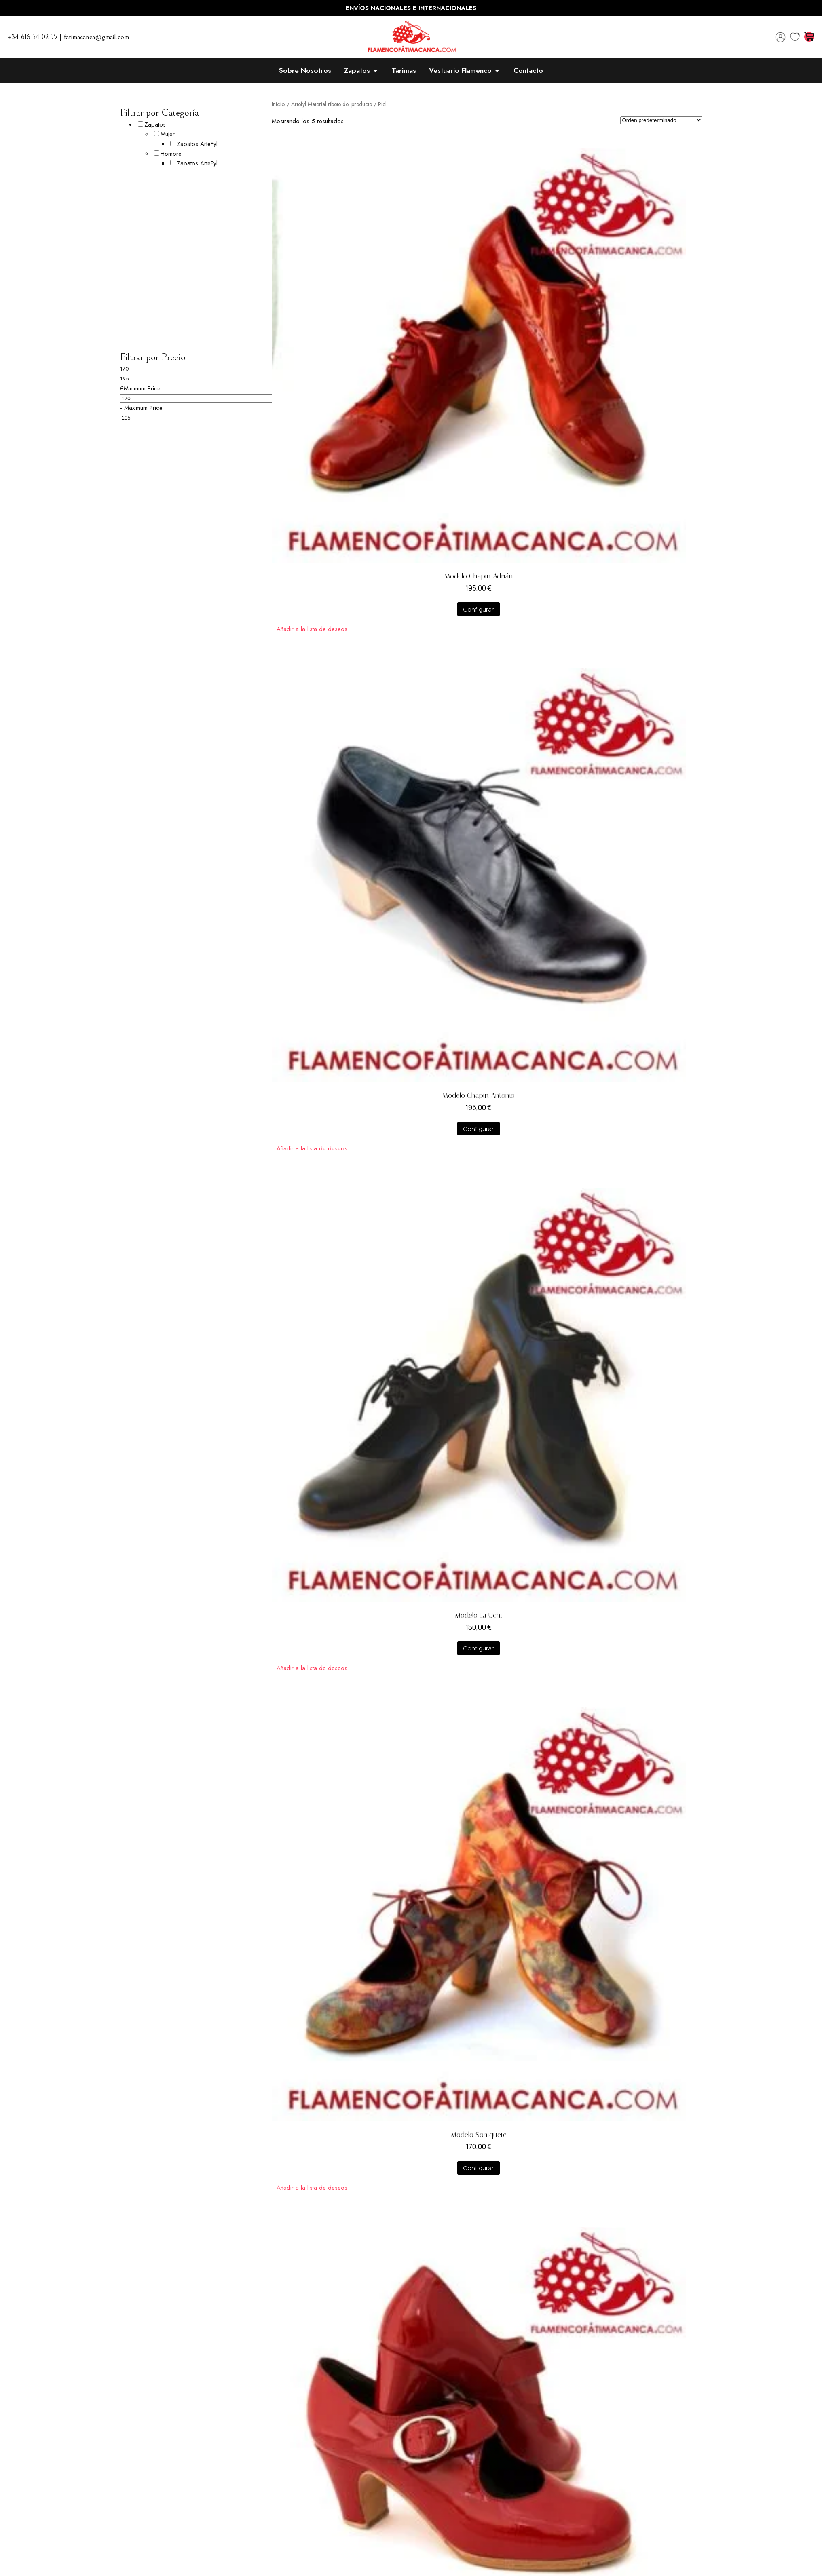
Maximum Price (143, 407)
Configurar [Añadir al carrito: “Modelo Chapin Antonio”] (478, 1128)
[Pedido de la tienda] (661, 120)
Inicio (278, 104)
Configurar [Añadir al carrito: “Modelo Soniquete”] (478, 2168)
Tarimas (404, 70)
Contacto (528, 70)
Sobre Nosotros (305, 70)
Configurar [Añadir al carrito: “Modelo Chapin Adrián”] (478, 609)
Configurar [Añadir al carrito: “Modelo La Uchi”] (478, 1648)
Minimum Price (142, 388)
